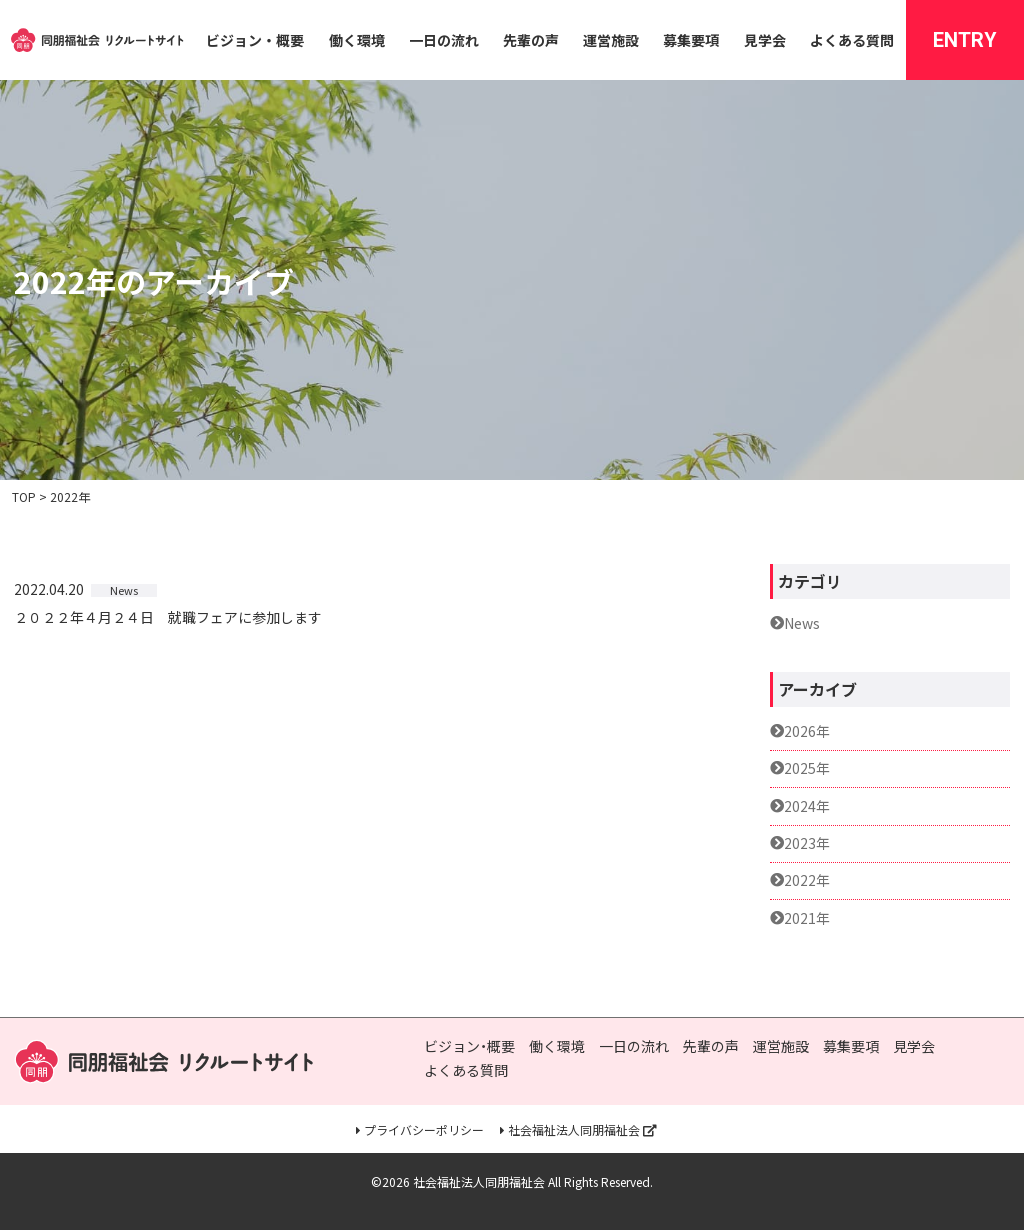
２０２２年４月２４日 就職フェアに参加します (168, 618)
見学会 (765, 40)
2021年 (807, 918)
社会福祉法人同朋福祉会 (574, 1130)
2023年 (807, 843)
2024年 (807, 806)
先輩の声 (531, 40)
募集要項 (691, 40)
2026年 (807, 731)
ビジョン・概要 (255, 40)
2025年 (807, 768)
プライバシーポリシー (424, 1130)
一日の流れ (444, 40)
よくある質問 (852, 40)
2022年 (807, 880)
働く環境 (357, 40)
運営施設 (611, 40)
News (802, 623)
